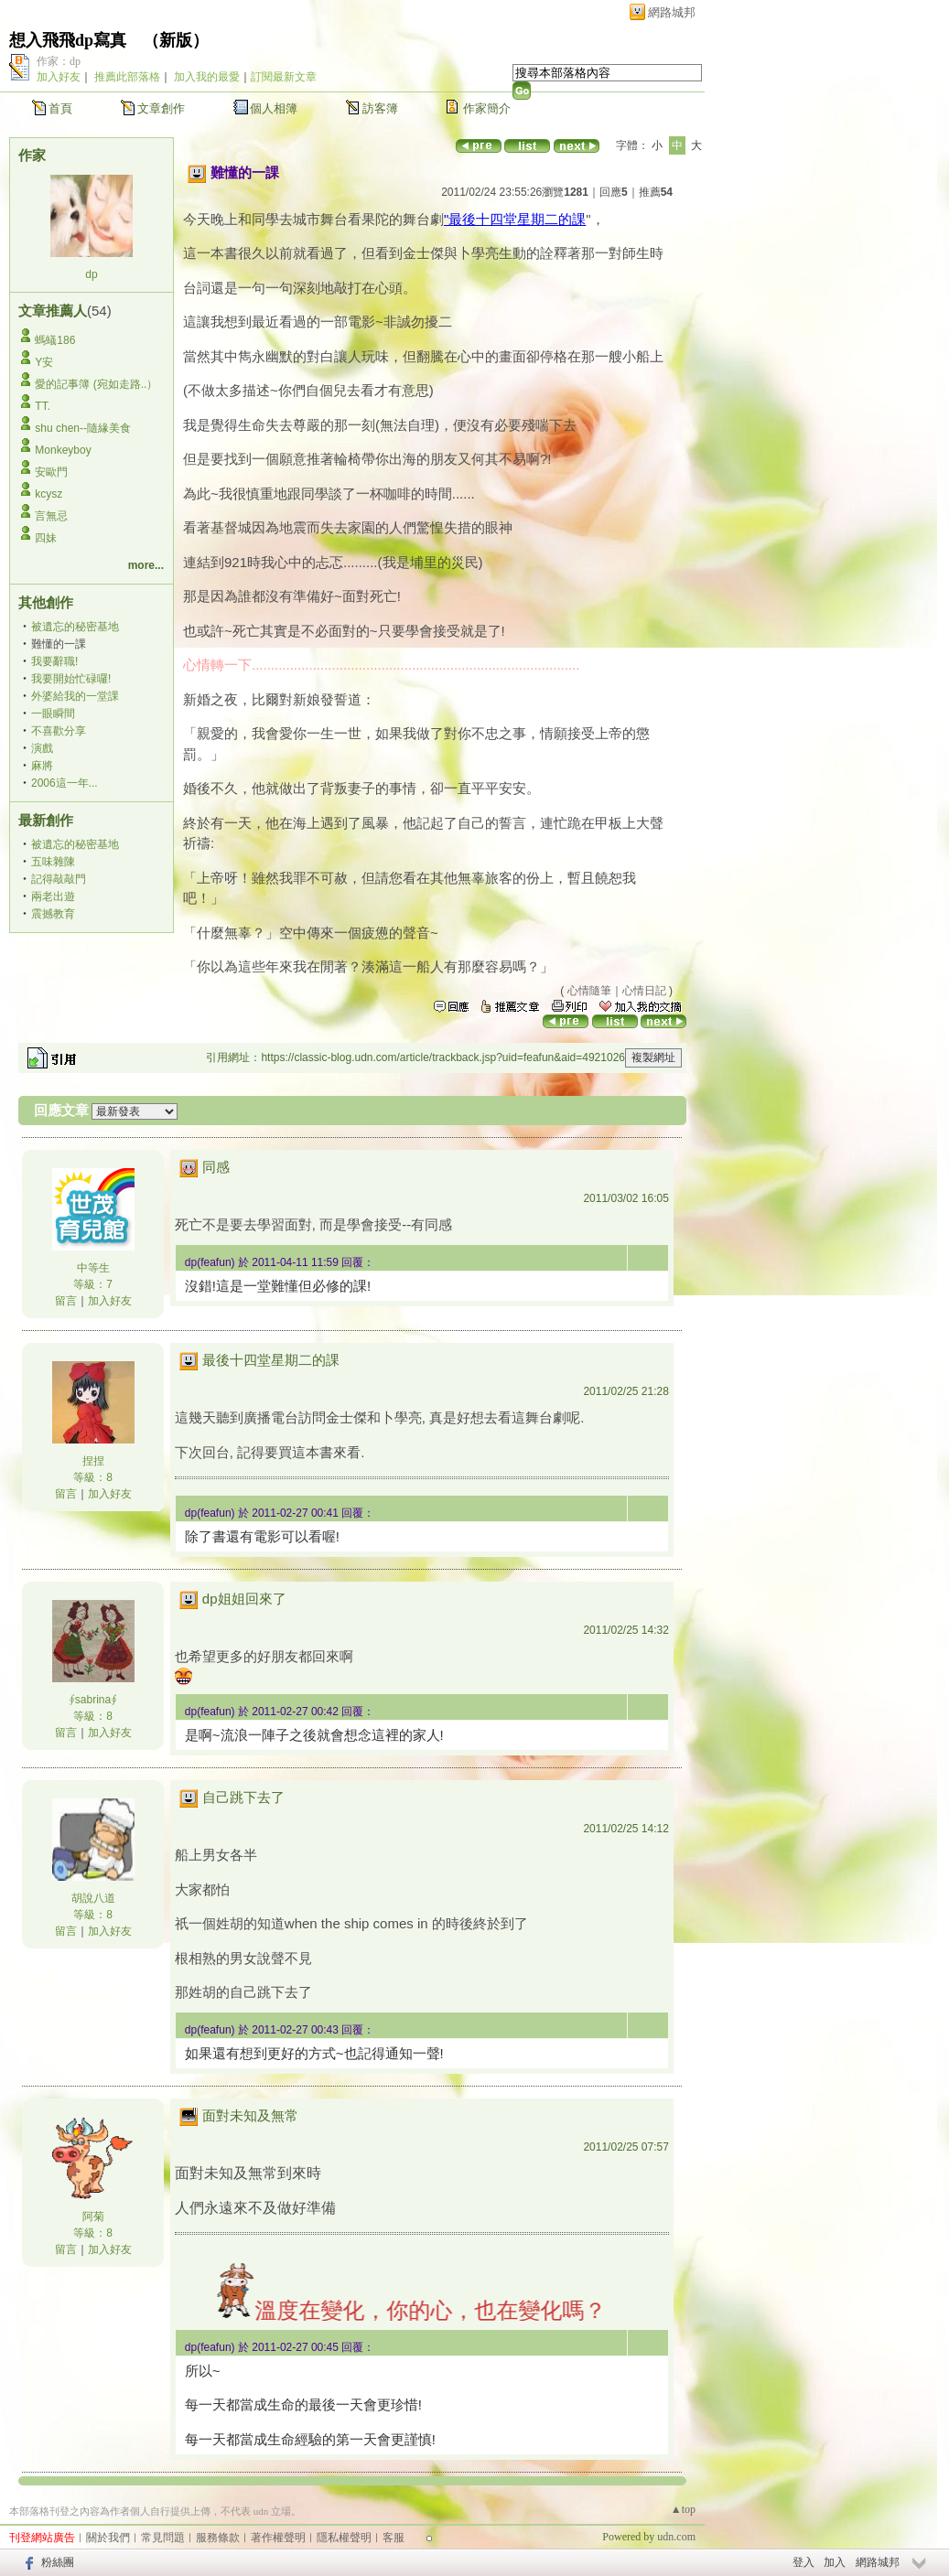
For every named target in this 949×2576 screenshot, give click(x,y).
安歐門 (51, 472)
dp (91, 274)
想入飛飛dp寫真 (67, 40)
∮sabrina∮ (93, 1699)
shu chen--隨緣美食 (83, 428)
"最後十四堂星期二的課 (515, 219)
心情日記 (644, 990)
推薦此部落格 (127, 76)
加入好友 (59, 76)
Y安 (44, 362)
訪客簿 (380, 108)
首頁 (60, 108)
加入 (835, 2562)
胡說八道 (93, 1898)
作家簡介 (487, 108)
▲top (683, 2509)
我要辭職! (54, 661)
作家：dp (59, 61)
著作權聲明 (278, 2537)
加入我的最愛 (207, 76)
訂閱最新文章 (284, 76)
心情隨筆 (589, 990)
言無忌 (51, 516)
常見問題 (163, 2537)
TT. (42, 406)
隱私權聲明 (344, 2537)
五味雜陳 (53, 861)
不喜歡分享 (58, 730)
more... (146, 565)
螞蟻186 (55, 340)
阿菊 (93, 2216)
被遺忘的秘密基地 (75, 626)
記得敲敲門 (58, 879)
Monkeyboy (63, 450)
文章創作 (161, 108)
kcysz (48, 494)
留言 (66, 1300)
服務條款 (218, 2537)
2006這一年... (64, 783)
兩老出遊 (53, 896)
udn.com (676, 2536)
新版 (175, 40)
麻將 (42, 765)
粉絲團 (57, 2562)
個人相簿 (273, 108)
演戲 (42, 748)
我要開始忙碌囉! (71, 678)
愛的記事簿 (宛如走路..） (96, 384)
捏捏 (93, 1460)
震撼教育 (53, 913)
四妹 (46, 537)
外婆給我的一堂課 (75, 696)
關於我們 (108, 2537)
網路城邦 (672, 12)
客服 (393, 2537)
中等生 (93, 1267)
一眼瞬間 (53, 713)
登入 (803, 2562)
